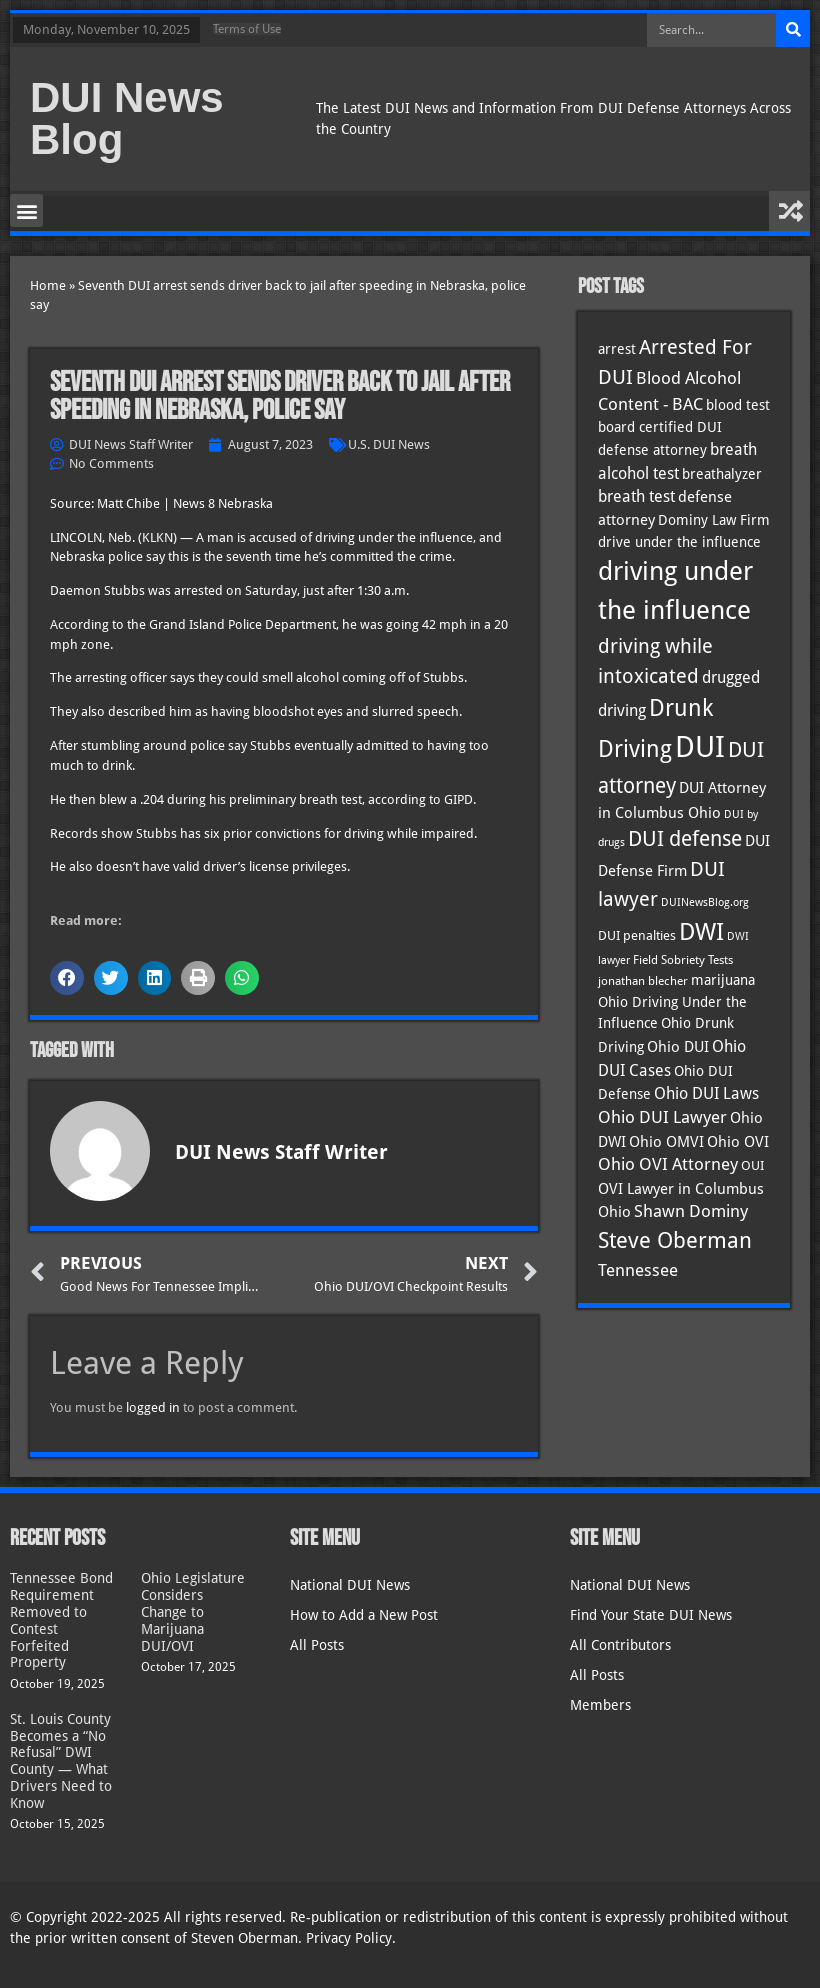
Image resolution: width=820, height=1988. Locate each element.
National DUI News (350, 1585)
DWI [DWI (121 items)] (701, 932)
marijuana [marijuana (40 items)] (723, 980)
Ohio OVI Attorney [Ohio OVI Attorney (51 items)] (668, 1164)
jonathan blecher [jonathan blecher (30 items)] (643, 981)
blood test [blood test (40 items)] (738, 405)
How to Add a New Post (364, 1615)
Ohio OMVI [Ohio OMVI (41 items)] (666, 1141)
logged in (153, 1407)
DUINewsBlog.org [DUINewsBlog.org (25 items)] (705, 902)
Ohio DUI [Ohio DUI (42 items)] (678, 1047)
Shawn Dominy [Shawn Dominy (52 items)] (691, 1211)
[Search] (793, 30)
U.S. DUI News (389, 444)
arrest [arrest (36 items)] (617, 349)
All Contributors (620, 1645)
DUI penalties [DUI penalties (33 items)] (637, 935)
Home (48, 285)
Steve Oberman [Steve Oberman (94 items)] (675, 1240)
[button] (26, 210)
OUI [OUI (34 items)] (752, 1165)
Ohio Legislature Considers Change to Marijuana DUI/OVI (193, 1611)
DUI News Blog (127, 118)
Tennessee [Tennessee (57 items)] (638, 1270)
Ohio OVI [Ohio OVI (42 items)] (738, 1142)
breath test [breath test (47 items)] (636, 496)
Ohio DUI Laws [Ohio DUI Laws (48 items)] (706, 1093)
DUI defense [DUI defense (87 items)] (685, 839)
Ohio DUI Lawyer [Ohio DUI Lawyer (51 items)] (662, 1117)
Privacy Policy (349, 1938)
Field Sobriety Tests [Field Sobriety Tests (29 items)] (683, 960)
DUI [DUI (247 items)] (700, 747)
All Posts (317, 1645)
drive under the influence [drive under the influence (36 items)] (679, 542)
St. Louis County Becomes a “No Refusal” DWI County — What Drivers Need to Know (61, 1761)
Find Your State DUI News (651, 1615)
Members (600, 1705)
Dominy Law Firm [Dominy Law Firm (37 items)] (714, 520)
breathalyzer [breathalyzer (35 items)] (722, 474)
